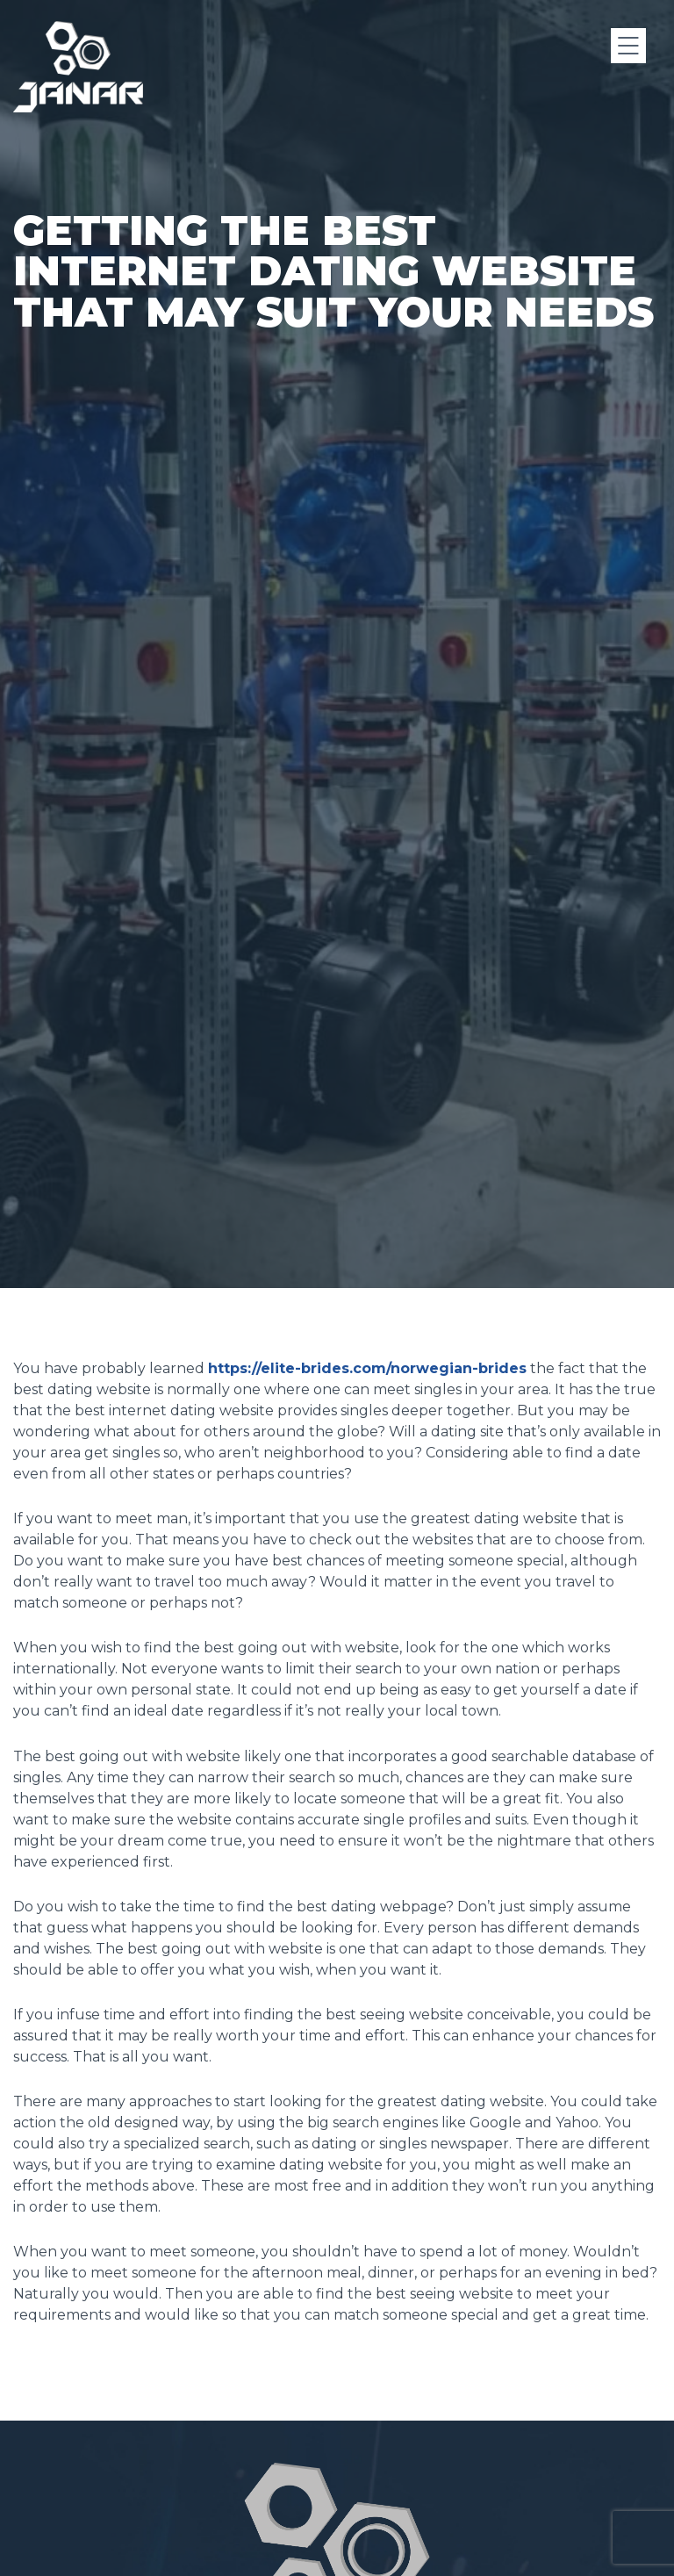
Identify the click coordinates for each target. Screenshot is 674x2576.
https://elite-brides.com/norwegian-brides (367, 1368)
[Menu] (628, 45)
